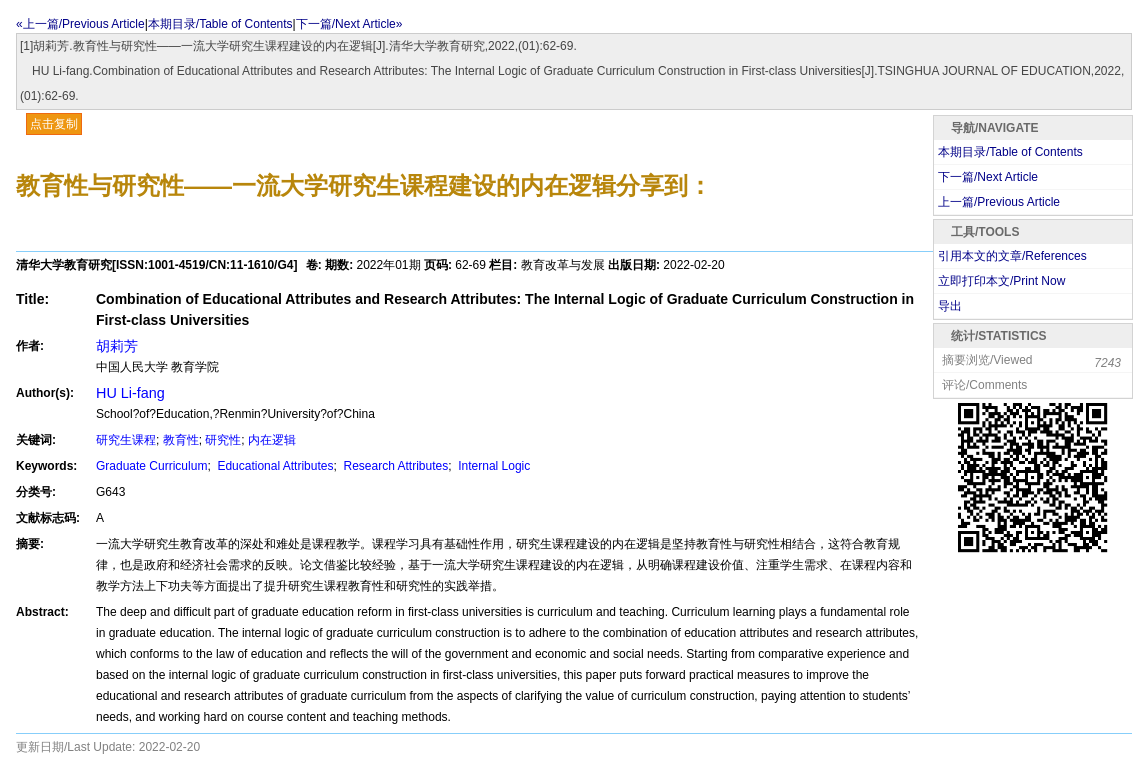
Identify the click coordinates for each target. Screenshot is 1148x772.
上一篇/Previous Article (999, 202)
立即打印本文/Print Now (1001, 281)
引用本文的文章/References (1012, 256)
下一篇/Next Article (988, 177)
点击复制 (54, 124)
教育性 (181, 440)
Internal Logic (492, 466)
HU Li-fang (130, 393)
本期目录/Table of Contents (220, 24)
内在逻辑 (272, 440)
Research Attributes (394, 466)
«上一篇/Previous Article (80, 24)
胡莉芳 (117, 346)
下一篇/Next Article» (349, 24)
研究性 (223, 440)
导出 (950, 306)
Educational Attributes (273, 466)
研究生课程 (126, 440)
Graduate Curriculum (151, 466)
